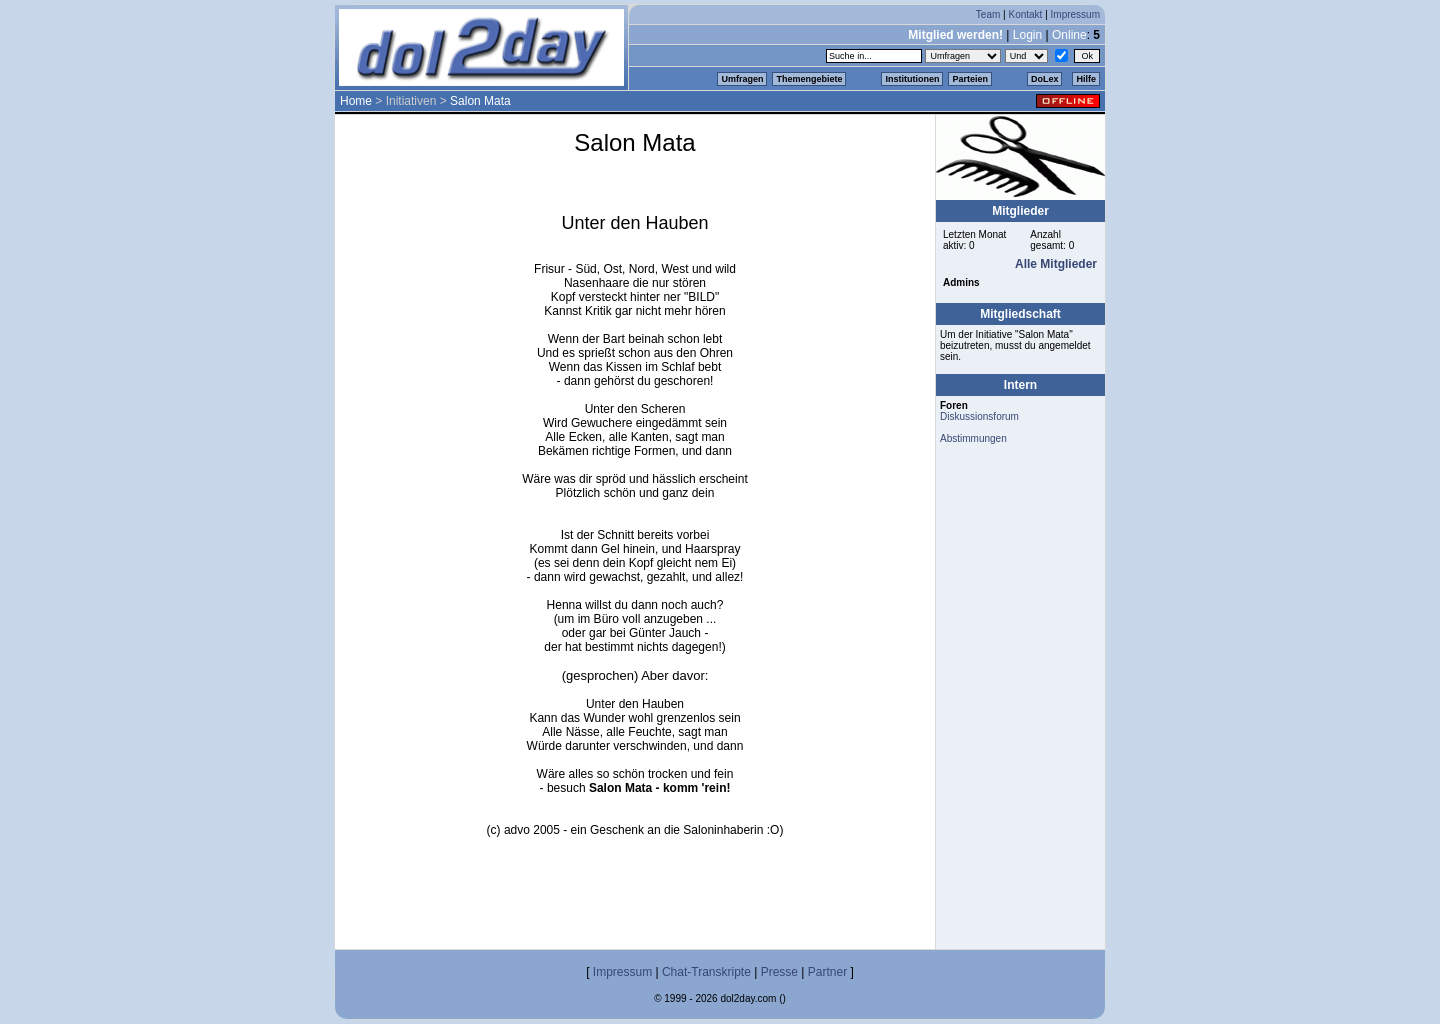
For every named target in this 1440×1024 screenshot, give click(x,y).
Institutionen (912, 79)
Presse (779, 972)
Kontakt (1025, 14)
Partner (827, 972)
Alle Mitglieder (1056, 264)
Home (356, 101)
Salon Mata (480, 101)
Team (988, 14)
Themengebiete (809, 79)
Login (1027, 35)
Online (1069, 35)
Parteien (970, 79)
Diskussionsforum (979, 416)
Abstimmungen (973, 438)
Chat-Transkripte (706, 972)
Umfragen (742, 79)
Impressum (1075, 14)
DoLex (1045, 79)
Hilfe (1086, 79)
